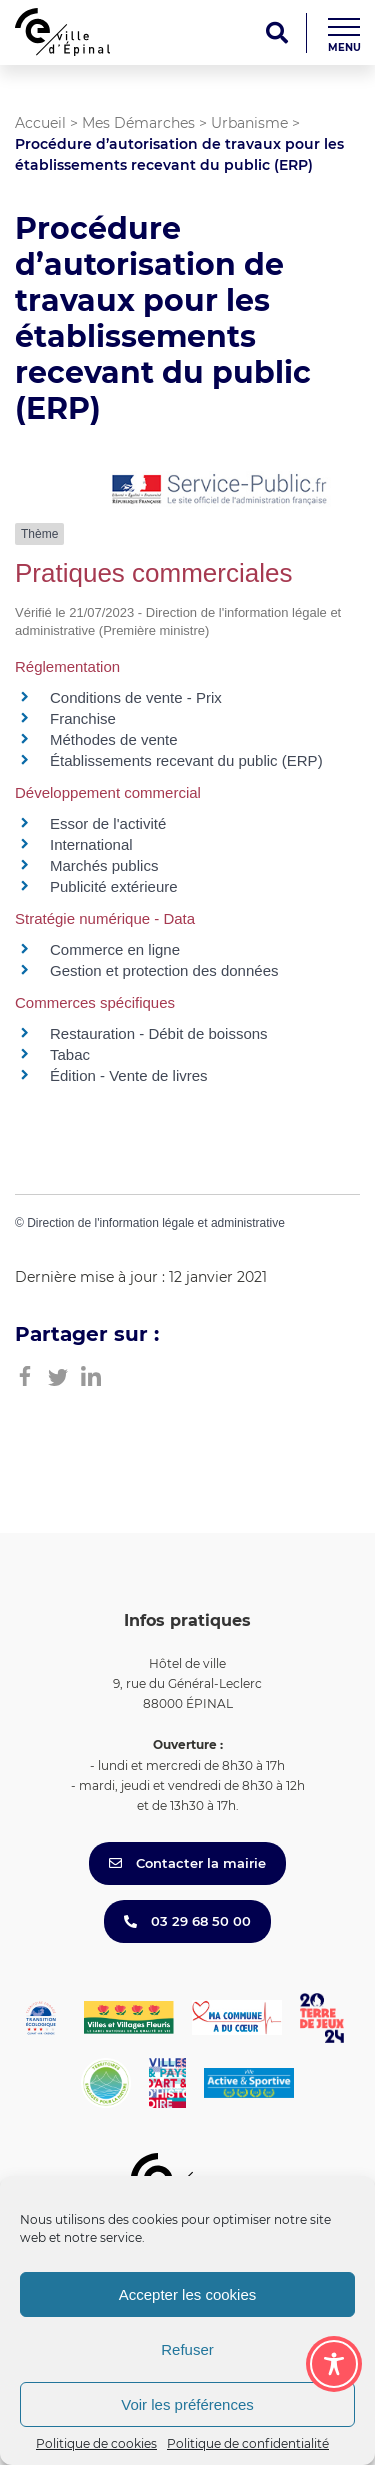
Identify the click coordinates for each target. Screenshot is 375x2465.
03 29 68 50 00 (187, 1921)
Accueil (40, 123)
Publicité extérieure (114, 886)
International (91, 844)
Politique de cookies (96, 2443)
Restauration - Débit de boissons (159, 1033)
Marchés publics (104, 865)
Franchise (83, 718)
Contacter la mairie (187, 1863)
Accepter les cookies (188, 2294)
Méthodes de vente (114, 739)
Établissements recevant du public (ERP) (186, 760)
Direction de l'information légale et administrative (156, 1223)
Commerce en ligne (115, 949)
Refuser (187, 2349)
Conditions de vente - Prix (136, 697)
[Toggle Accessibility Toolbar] (334, 2364)
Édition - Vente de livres (129, 1075)
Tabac (70, 1054)
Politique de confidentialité (248, 2443)
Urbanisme (249, 123)
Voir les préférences (187, 2404)
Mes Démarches (138, 123)
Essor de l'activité (108, 823)
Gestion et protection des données (164, 970)
